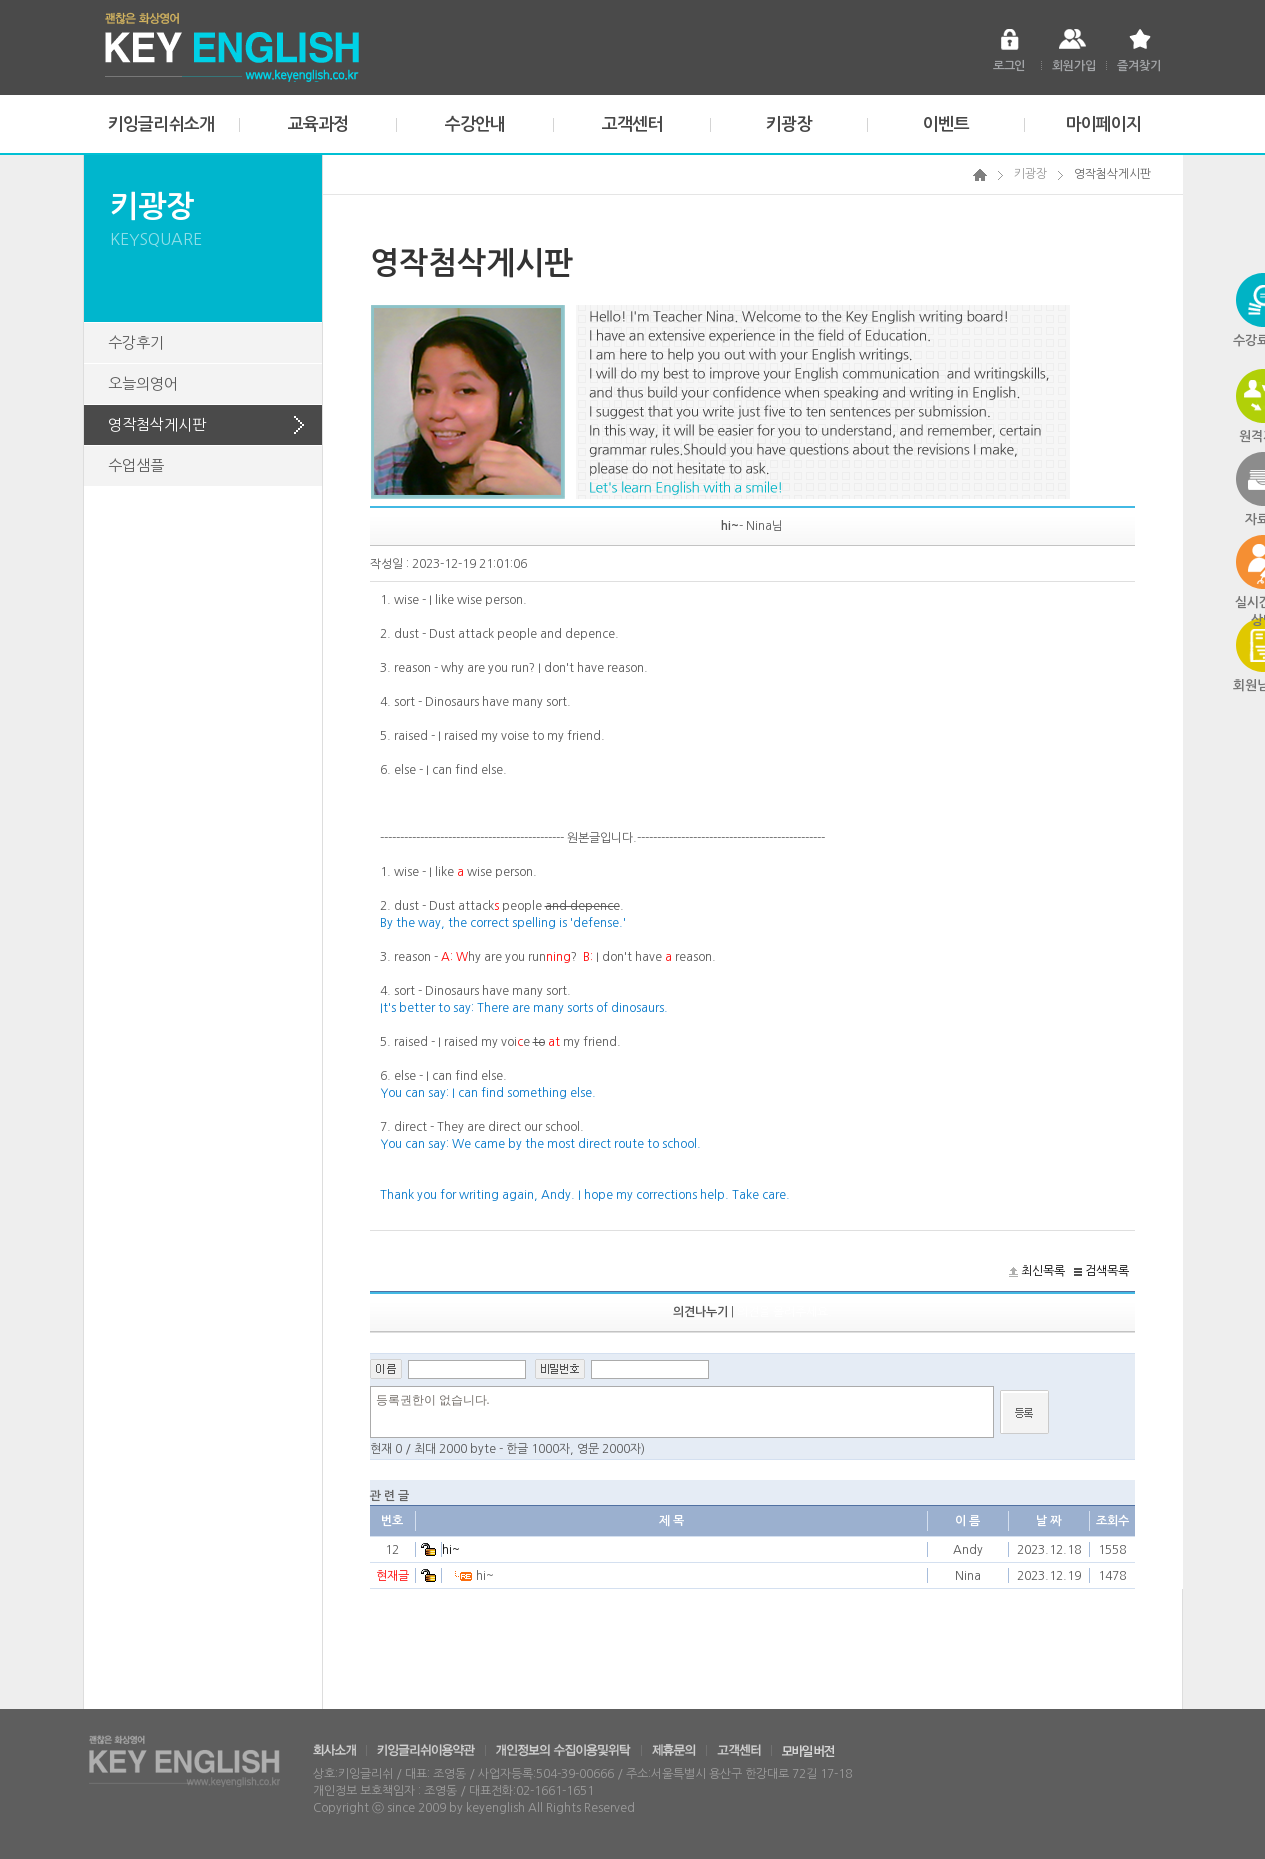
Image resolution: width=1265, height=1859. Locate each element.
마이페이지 (1104, 124)
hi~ (451, 1550)
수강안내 (475, 124)
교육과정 (318, 124)
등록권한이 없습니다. (682, 1412)
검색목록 (1107, 1271)
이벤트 (945, 124)
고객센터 (632, 124)
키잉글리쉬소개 (161, 124)
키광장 (788, 124)
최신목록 (1043, 1271)
